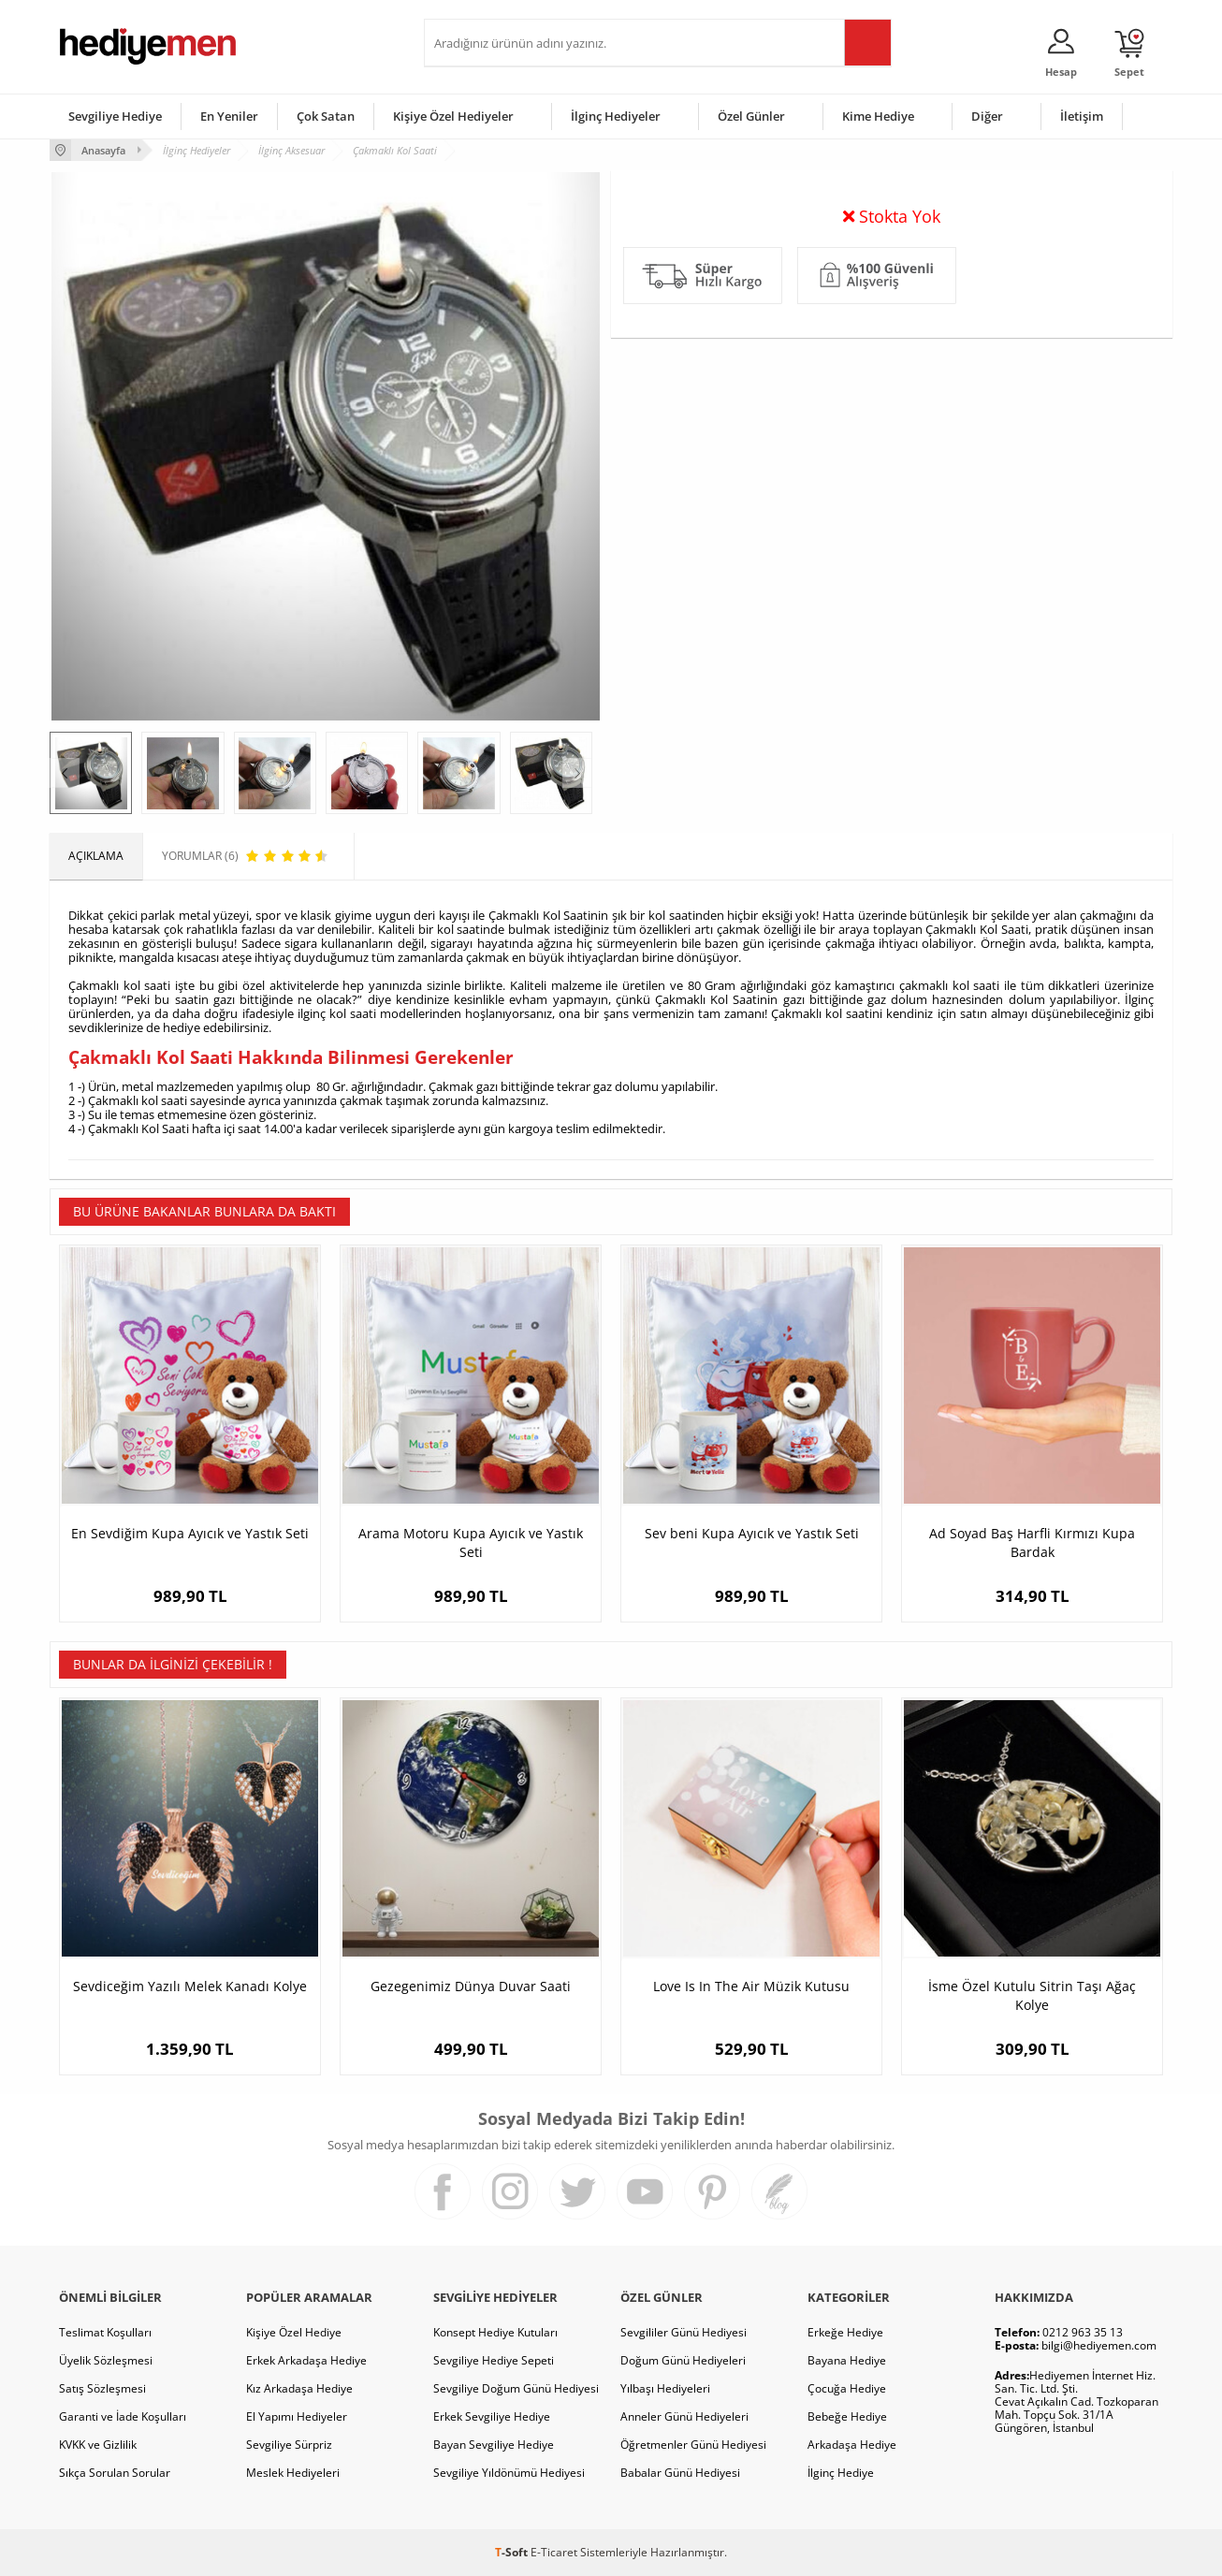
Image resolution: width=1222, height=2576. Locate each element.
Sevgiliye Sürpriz (289, 2444)
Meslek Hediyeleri (293, 2473)
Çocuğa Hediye (846, 2388)
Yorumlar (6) (1135, 210)
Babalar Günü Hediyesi (680, 2473)
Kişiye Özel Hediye (294, 2332)
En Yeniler (229, 116)
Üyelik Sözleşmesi (106, 2360)
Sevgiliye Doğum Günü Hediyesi (516, 2388)
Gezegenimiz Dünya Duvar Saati (471, 1986)
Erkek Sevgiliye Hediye (491, 2416)
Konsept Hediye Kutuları (495, 2332)
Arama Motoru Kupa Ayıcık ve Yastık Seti (470, 1542)
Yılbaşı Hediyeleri (665, 2388)
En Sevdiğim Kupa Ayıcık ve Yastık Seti (190, 1533)
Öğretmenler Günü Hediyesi (693, 2444)
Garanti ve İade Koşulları (122, 2416)
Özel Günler (751, 116)
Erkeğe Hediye (845, 2332)
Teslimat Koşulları (105, 2332)
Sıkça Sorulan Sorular (114, 2473)
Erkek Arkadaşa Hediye (306, 2360)
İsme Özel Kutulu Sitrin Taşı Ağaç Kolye (1032, 1995)
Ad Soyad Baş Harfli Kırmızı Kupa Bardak (1032, 1542)
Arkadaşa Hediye (851, 2444)
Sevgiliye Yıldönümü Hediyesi (509, 2473)
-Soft (513, 2552)
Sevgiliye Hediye (115, 116)
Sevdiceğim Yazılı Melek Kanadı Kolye (190, 1986)
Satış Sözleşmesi (102, 2388)
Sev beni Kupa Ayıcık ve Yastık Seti (752, 1533)
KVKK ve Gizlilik (98, 2444)
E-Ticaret (554, 2552)
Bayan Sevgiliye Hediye (493, 2444)
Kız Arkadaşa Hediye (299, 2388)
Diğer (987, 116)
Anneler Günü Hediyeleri (684, 2416)
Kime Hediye (878, 116)
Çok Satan (326, 116)
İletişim (1081, 116)
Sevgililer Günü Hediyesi (683, 2332)
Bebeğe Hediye (847, 2416)
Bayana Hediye (846, 2360)
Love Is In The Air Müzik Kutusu (751, 1986)
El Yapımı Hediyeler (296, 2416)
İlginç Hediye (840, 2473)
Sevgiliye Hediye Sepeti (493, 2360)
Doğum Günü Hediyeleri (683, 2360)
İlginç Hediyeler (616, 116)
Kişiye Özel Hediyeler (453, 116)
